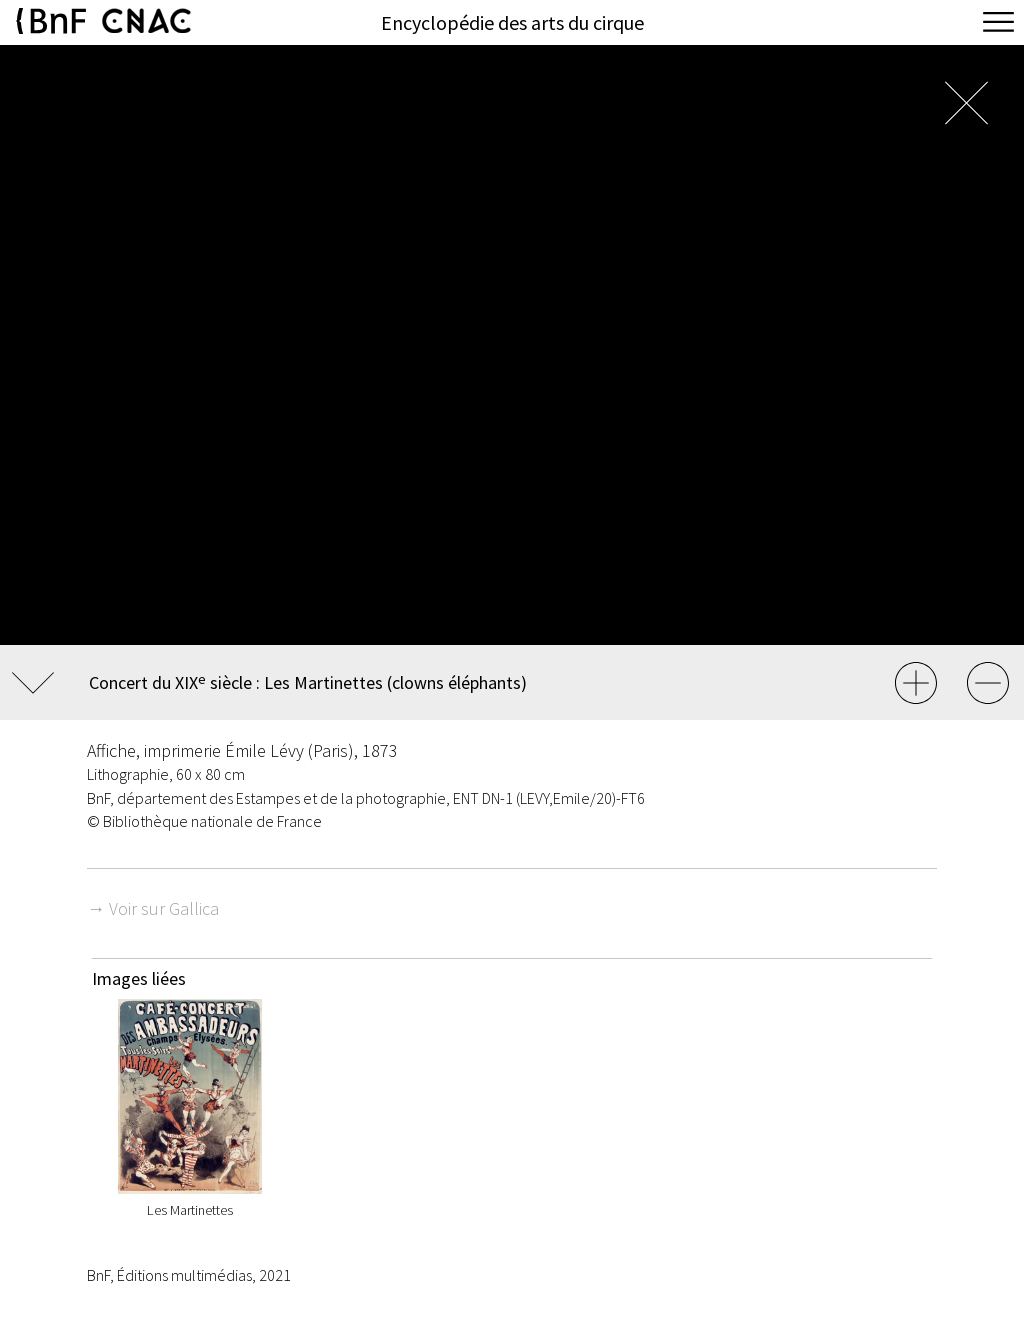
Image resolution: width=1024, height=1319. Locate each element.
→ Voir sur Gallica (153, 908)
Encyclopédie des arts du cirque (512, 22)
